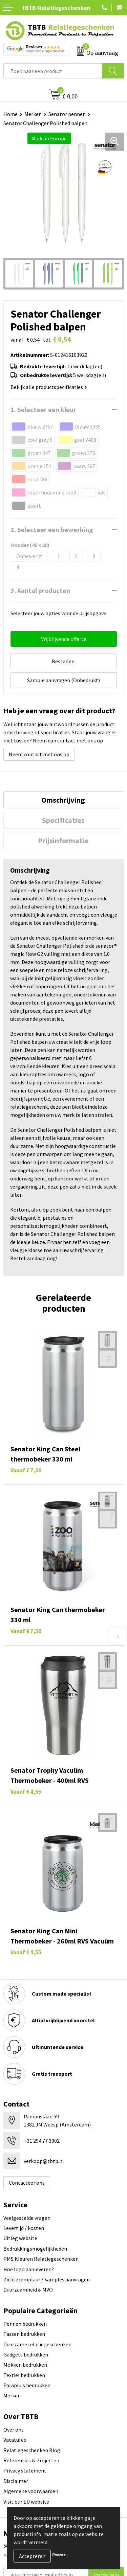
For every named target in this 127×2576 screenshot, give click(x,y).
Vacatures (14, 2439)
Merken (33, 114)
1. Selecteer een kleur (43, 409)
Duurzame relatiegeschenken (37, 2344)
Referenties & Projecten (31, 2460)
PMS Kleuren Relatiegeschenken (41, 2258)
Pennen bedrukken (25, 2323)
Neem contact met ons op (39, 754)
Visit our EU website (26, 2501)
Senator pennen (67, 114)
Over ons (13, 2429)
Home (10, 114)
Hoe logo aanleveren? (28, 2269)
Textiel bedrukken (24, 2375)
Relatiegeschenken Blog (31, 2450)
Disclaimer (15, 2481)
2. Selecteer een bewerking (51, 529)
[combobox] (52, 70)
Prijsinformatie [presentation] (63, 840)
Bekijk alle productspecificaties (48, 387)
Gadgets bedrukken (25, 2354)
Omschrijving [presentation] (63, 800)
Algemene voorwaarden (30, 2491)
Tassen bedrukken (24, 2333)
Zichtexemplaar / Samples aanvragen (46, 2279)
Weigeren (60, 2554)
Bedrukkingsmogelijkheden (35, 2248)
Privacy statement (24, 2470)
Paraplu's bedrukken (26, 2385)
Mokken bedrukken (25, 2364)
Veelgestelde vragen (26, 2217)
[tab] (63, 799)
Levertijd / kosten (23, 2228)
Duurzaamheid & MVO (28, 2289)
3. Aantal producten (40, 590)
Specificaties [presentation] (63, 820)
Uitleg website (20, 2238)
